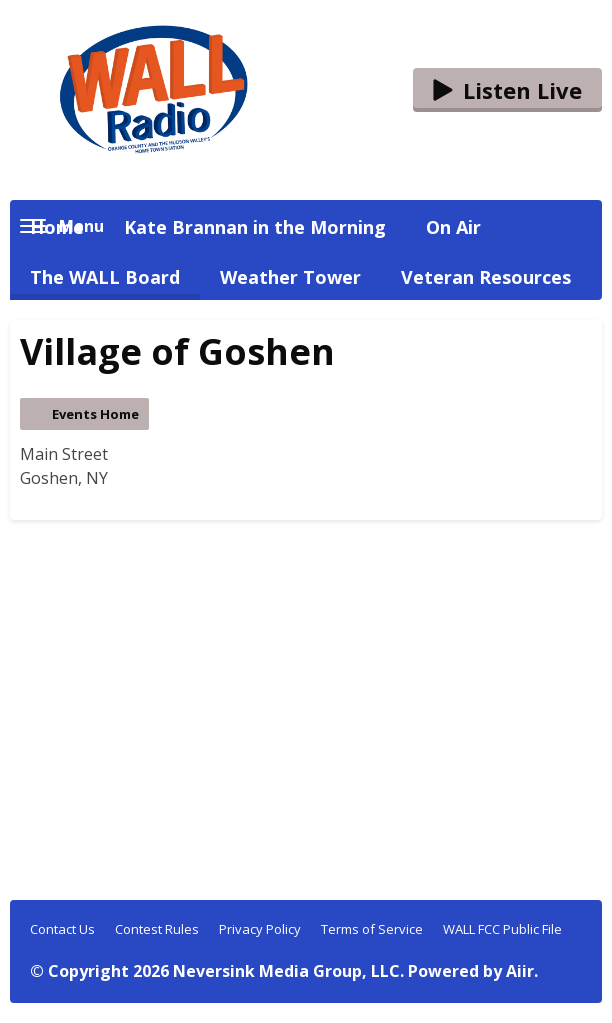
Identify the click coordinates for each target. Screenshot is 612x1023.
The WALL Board (105, 277)
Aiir (520, 971)
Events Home (95, 414)
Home (57, 227)
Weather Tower (290, 277)
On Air (453, 227)
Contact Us (62, 929)
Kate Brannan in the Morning (255, 227)
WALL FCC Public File (502, 929)
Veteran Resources (486, 277)
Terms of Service (372, 929)
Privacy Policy (260, 929)
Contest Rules (157, 929)
